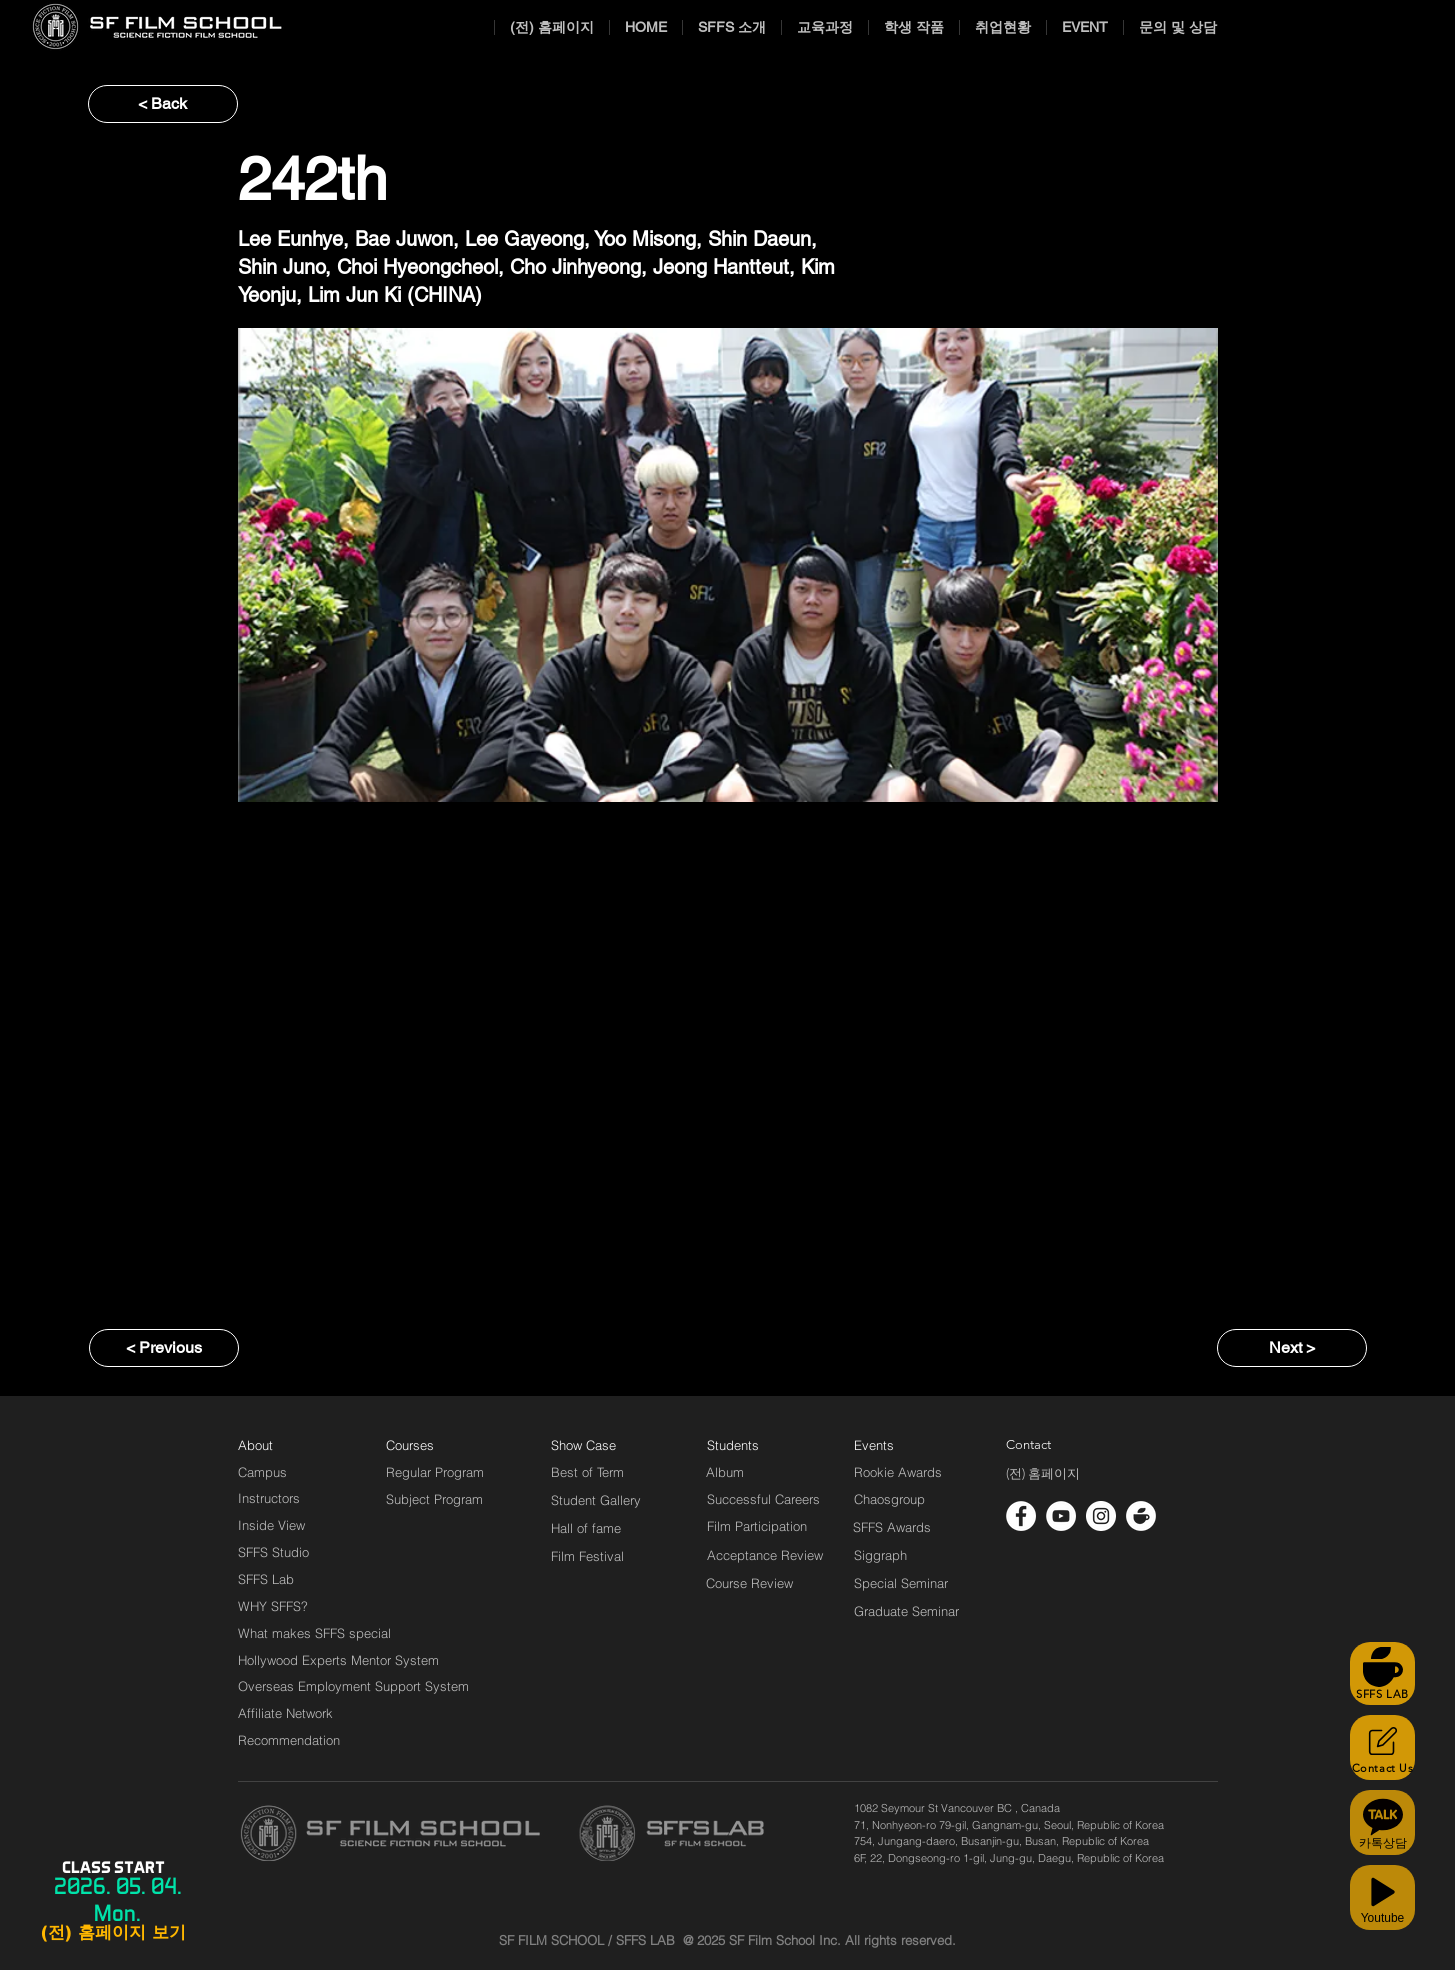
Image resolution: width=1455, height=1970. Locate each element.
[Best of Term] (587, 1472)
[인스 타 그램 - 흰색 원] (1101, 1516)
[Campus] (262, 1472)
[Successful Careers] (763, 1499)
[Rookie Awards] (898, 1472)
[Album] (760, 1472)
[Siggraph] (880, 1555)
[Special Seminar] (901, 1583)
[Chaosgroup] (890, 1499)
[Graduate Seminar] (908, 1611)
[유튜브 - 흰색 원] (1061, 1516)
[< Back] (163, 104)
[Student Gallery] (596, 1500)
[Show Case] (595, 1445)
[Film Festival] (587, 1556)
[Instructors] (269, 1498)
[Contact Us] (1382, 1747)
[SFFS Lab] (266, 1579)
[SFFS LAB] (1382, 1673)
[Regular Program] (435, 1472)
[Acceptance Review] (768, 1555)
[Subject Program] (434, 1499)
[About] (256, 1445)
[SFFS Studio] (273, 1552)
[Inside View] (273, 1525)
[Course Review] (767, 1583)
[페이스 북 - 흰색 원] (1021, 1516)
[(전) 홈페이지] (1043, 1474)
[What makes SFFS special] (314, 1633)
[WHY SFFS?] (290, 1606)
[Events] (897, 1445)
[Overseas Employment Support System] (353, 1686)
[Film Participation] (757, 1526)
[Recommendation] (290, 1740)
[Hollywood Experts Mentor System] (338, 1660)
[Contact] (1029, 1445)
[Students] (733, 1445)
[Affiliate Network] (290, 1713)
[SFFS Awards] (892, 1527)
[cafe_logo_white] (1141, 1516)
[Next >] (1292, 1348)
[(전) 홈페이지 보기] (113, 1933)
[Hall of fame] (586, 1528)
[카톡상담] (1382, 1822)
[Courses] (434, 1445)
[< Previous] (164, 1348)
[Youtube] (1382, 1897)
